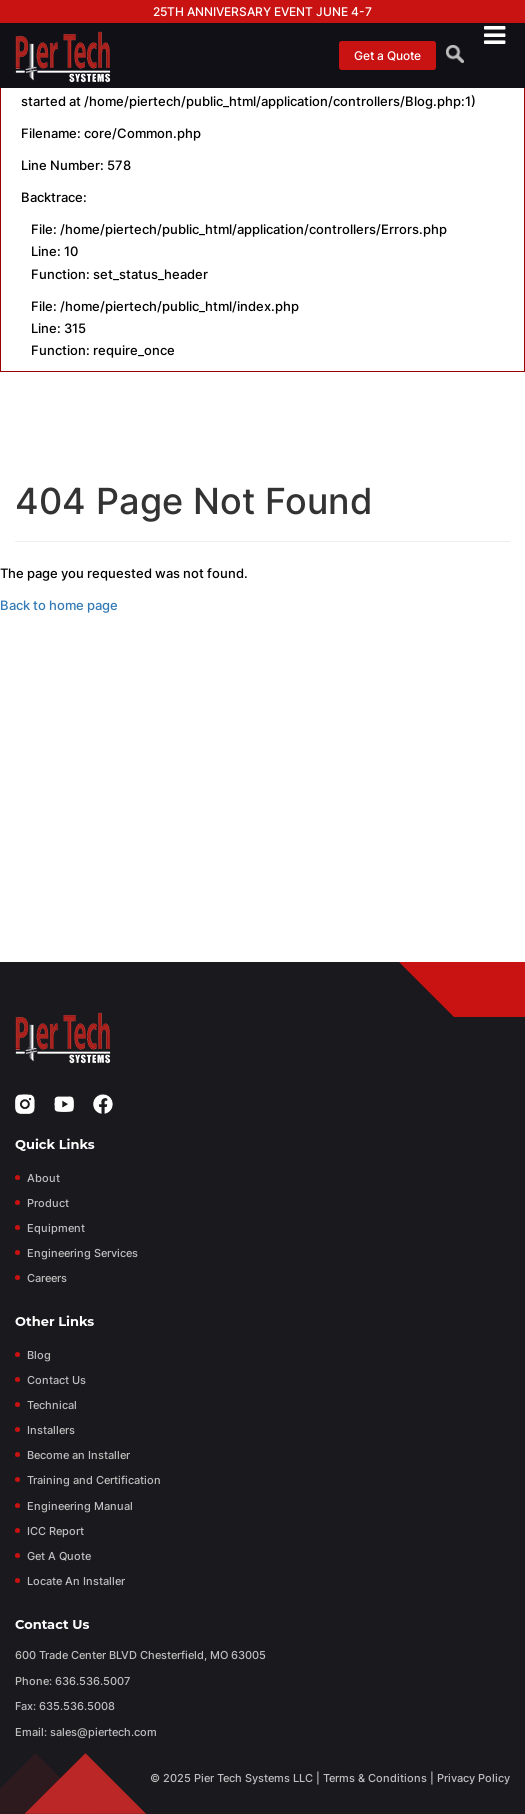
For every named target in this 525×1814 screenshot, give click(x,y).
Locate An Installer (76, 1581)
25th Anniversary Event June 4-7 (262, 11)
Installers (51, 1430)
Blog (39, 1355)
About (43, 1178)
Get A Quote (59, 1556)
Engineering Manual (80, 1506)
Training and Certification (94, 1480)
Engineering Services (82, 1253)
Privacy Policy (473, 1778)
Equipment (56, 1228)
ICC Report (55, 1531)
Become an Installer (78, 1455)
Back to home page (59, 605)
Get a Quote (387, 55)
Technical (52, 1405)
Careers (47, 1278)
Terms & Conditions (375, 1778)
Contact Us (56, 1380)
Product (48, 1203)
